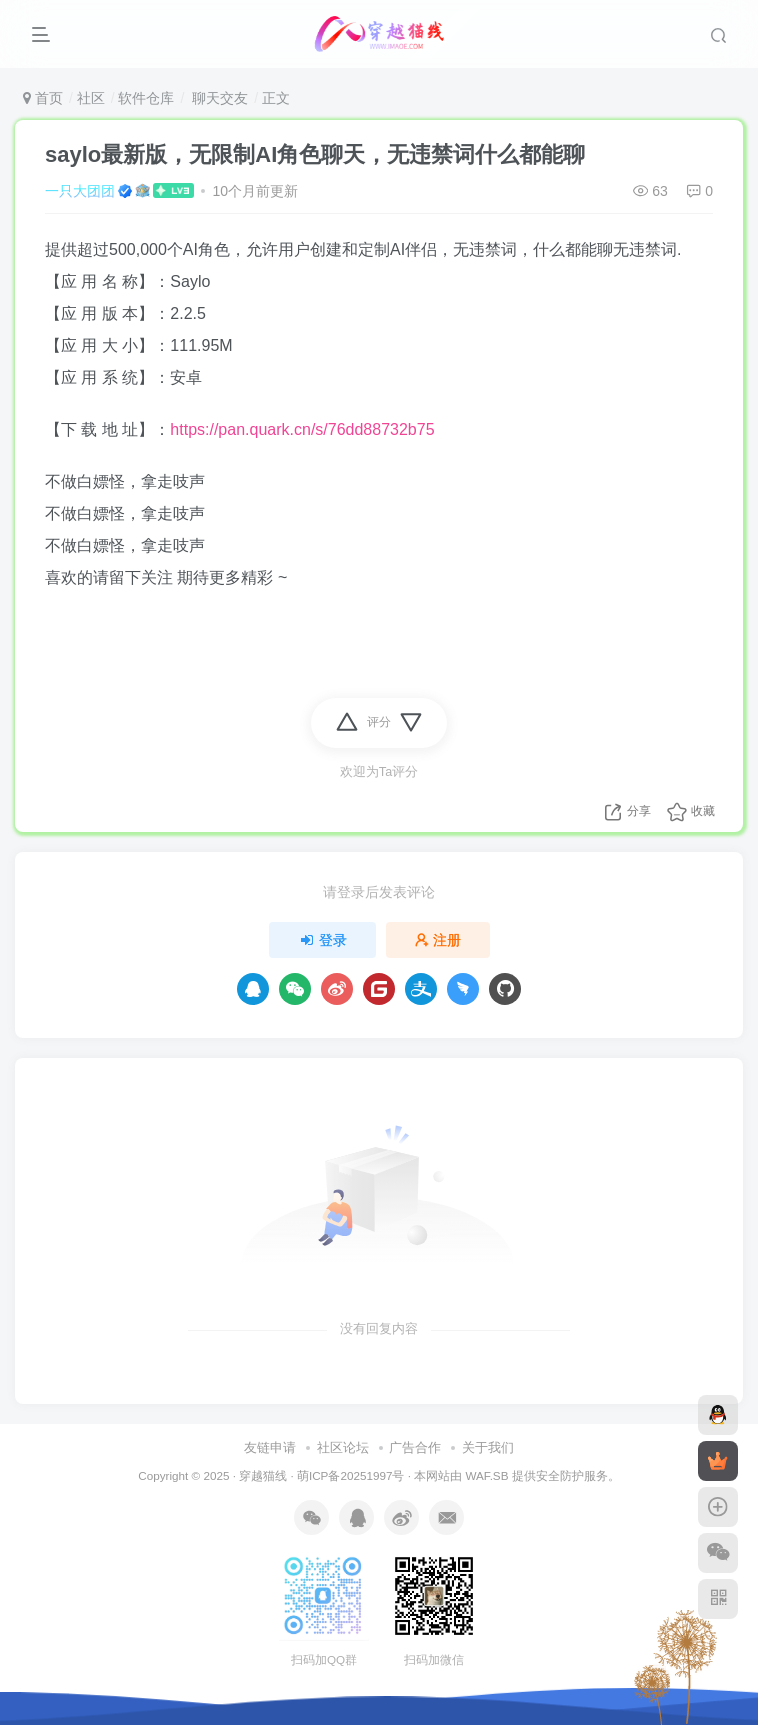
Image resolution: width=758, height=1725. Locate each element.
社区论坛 (343, 1447)
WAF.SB (486, 1475)
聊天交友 (218, 98)
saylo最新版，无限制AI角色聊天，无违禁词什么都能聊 (315, 154)
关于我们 (488, 1447)
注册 (438, 940)
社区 (91, 98)
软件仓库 (146, 98)
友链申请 (270, 1447)
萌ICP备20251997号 (350, 1475)
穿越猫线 (263, 1475)
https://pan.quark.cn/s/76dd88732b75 (302, 429)
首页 (43, 98)
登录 (323, 940)
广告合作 (415, 1447)
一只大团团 (80, 191)
